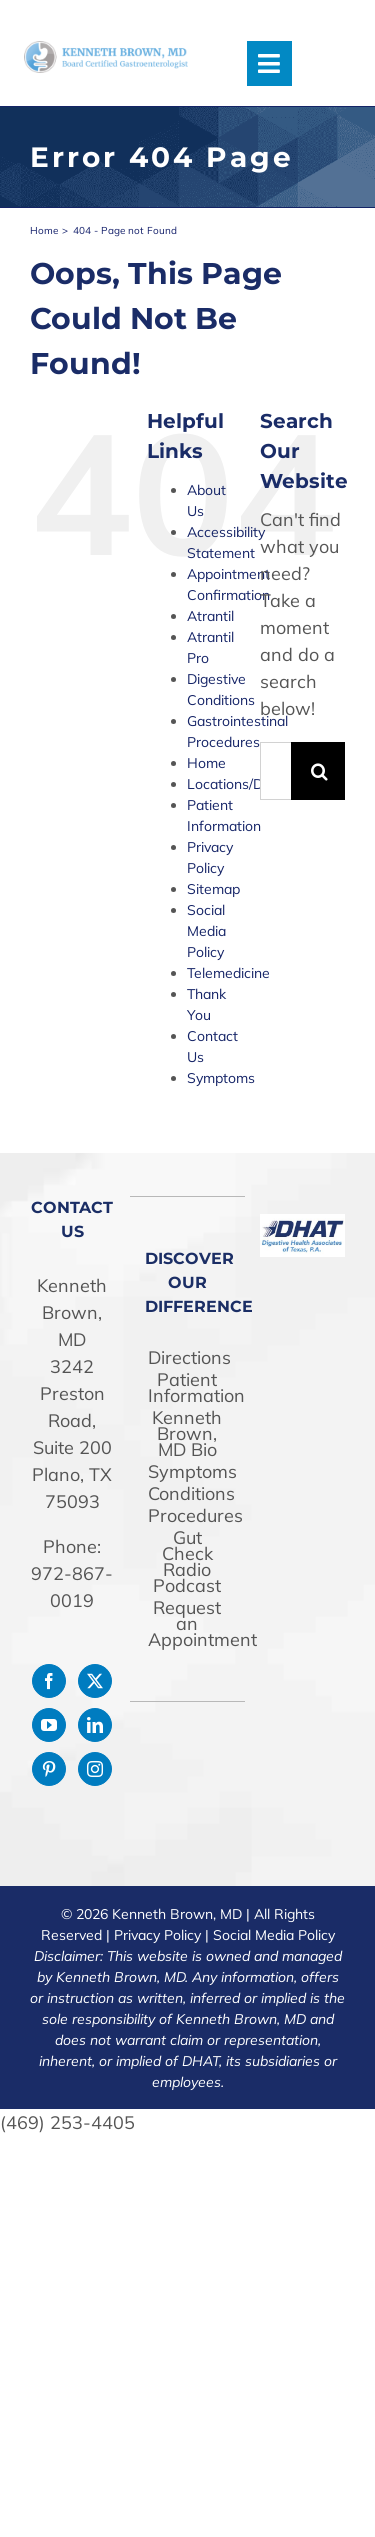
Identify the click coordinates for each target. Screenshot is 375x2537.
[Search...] (275, 771)
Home (206, 763)
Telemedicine (228, 973)
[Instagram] (95, 1769)
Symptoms (221, 1078)
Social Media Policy (206, 931)
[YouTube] (49, 1725)
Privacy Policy (157, 1935)
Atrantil (210, 616)
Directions (187, 1358)
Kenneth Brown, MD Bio (187, 1434)
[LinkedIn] (95, 1725)
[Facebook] (49, 1681)
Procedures (187, 1516)
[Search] (320, 771)
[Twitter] (95, 1681)
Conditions (187, 1494)
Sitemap (213, 889)
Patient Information (187, 1388)
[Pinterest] (49, 1769)
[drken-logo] (106, 49)
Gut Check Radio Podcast (187, 1562)
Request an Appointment (187, 1624)
